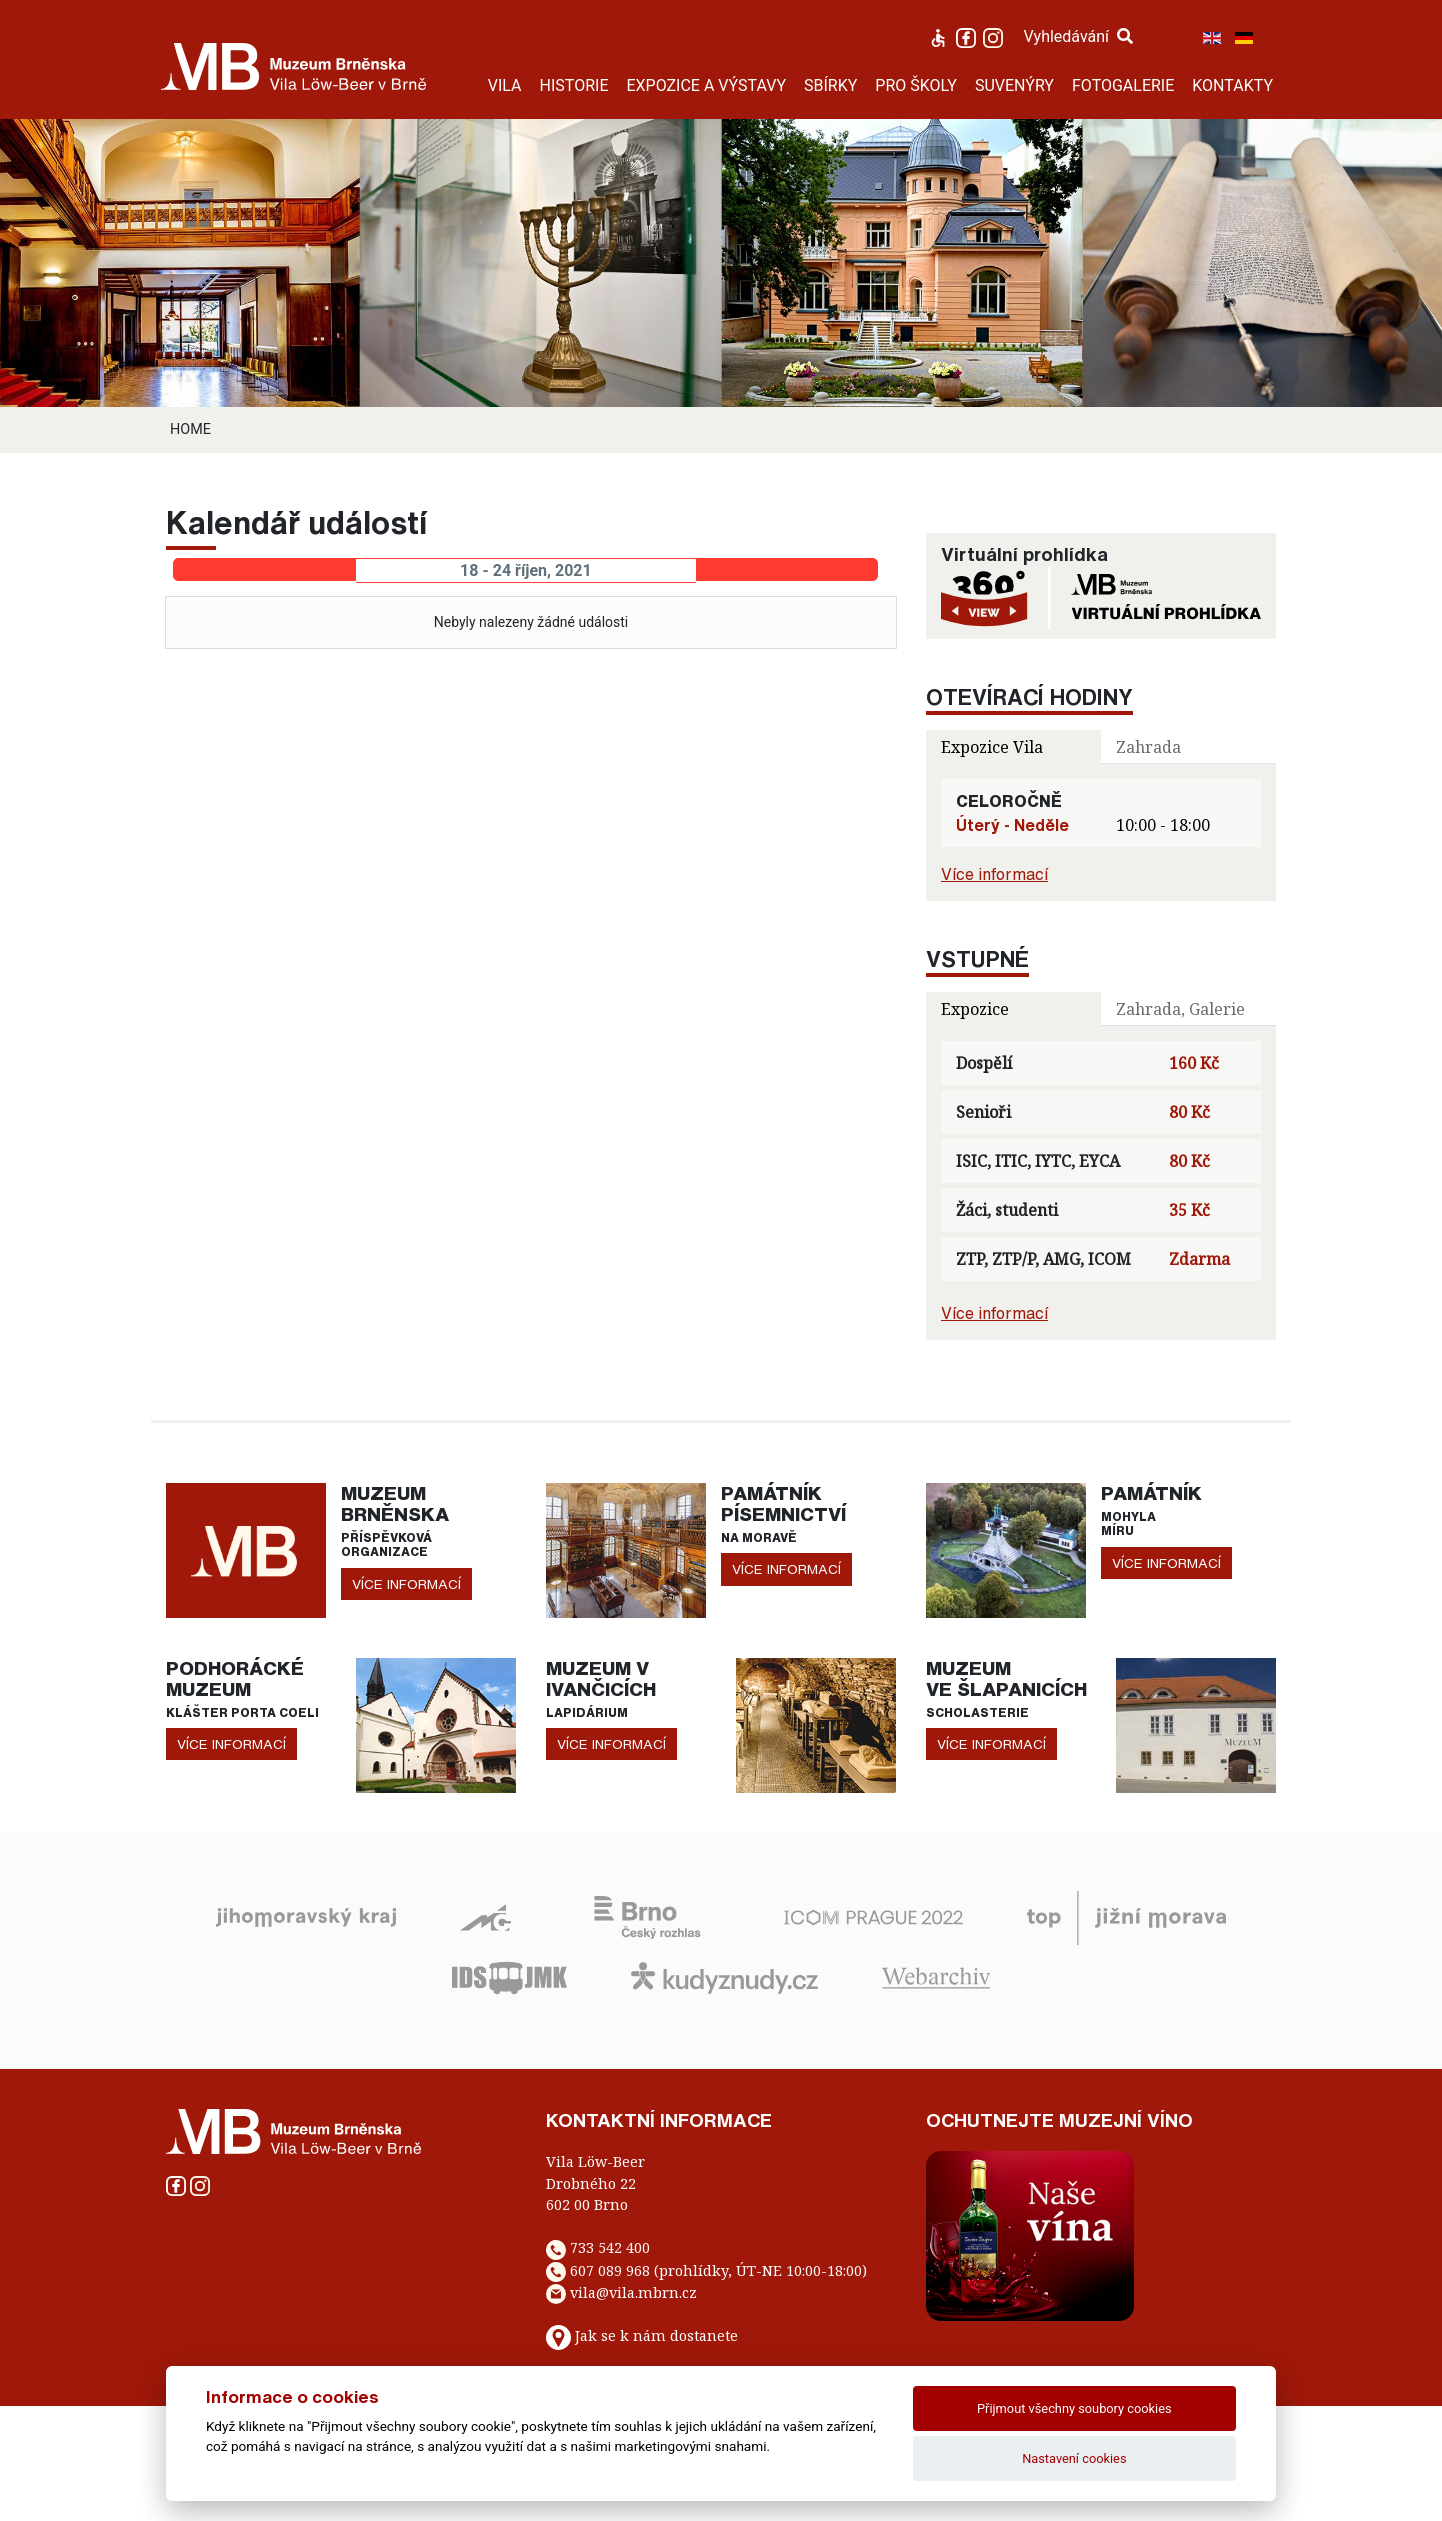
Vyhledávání (1078, 36)
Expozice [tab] (975, 1009)
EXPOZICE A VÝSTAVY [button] (706, 85)
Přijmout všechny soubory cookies (1074, 2408)
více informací (406, 1584)
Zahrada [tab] (1148, 747)
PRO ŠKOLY (916, 85)
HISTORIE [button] (574, 85)
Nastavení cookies (1074, 2458)
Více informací (994, 874)
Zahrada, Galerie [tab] (1180, 1009)
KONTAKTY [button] (1232, 85)
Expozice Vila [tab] (992, 747)
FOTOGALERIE (1123, 85)
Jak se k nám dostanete (656, 2336)
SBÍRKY (830, 85)
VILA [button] (505, 85)
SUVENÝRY (1014, 85)
